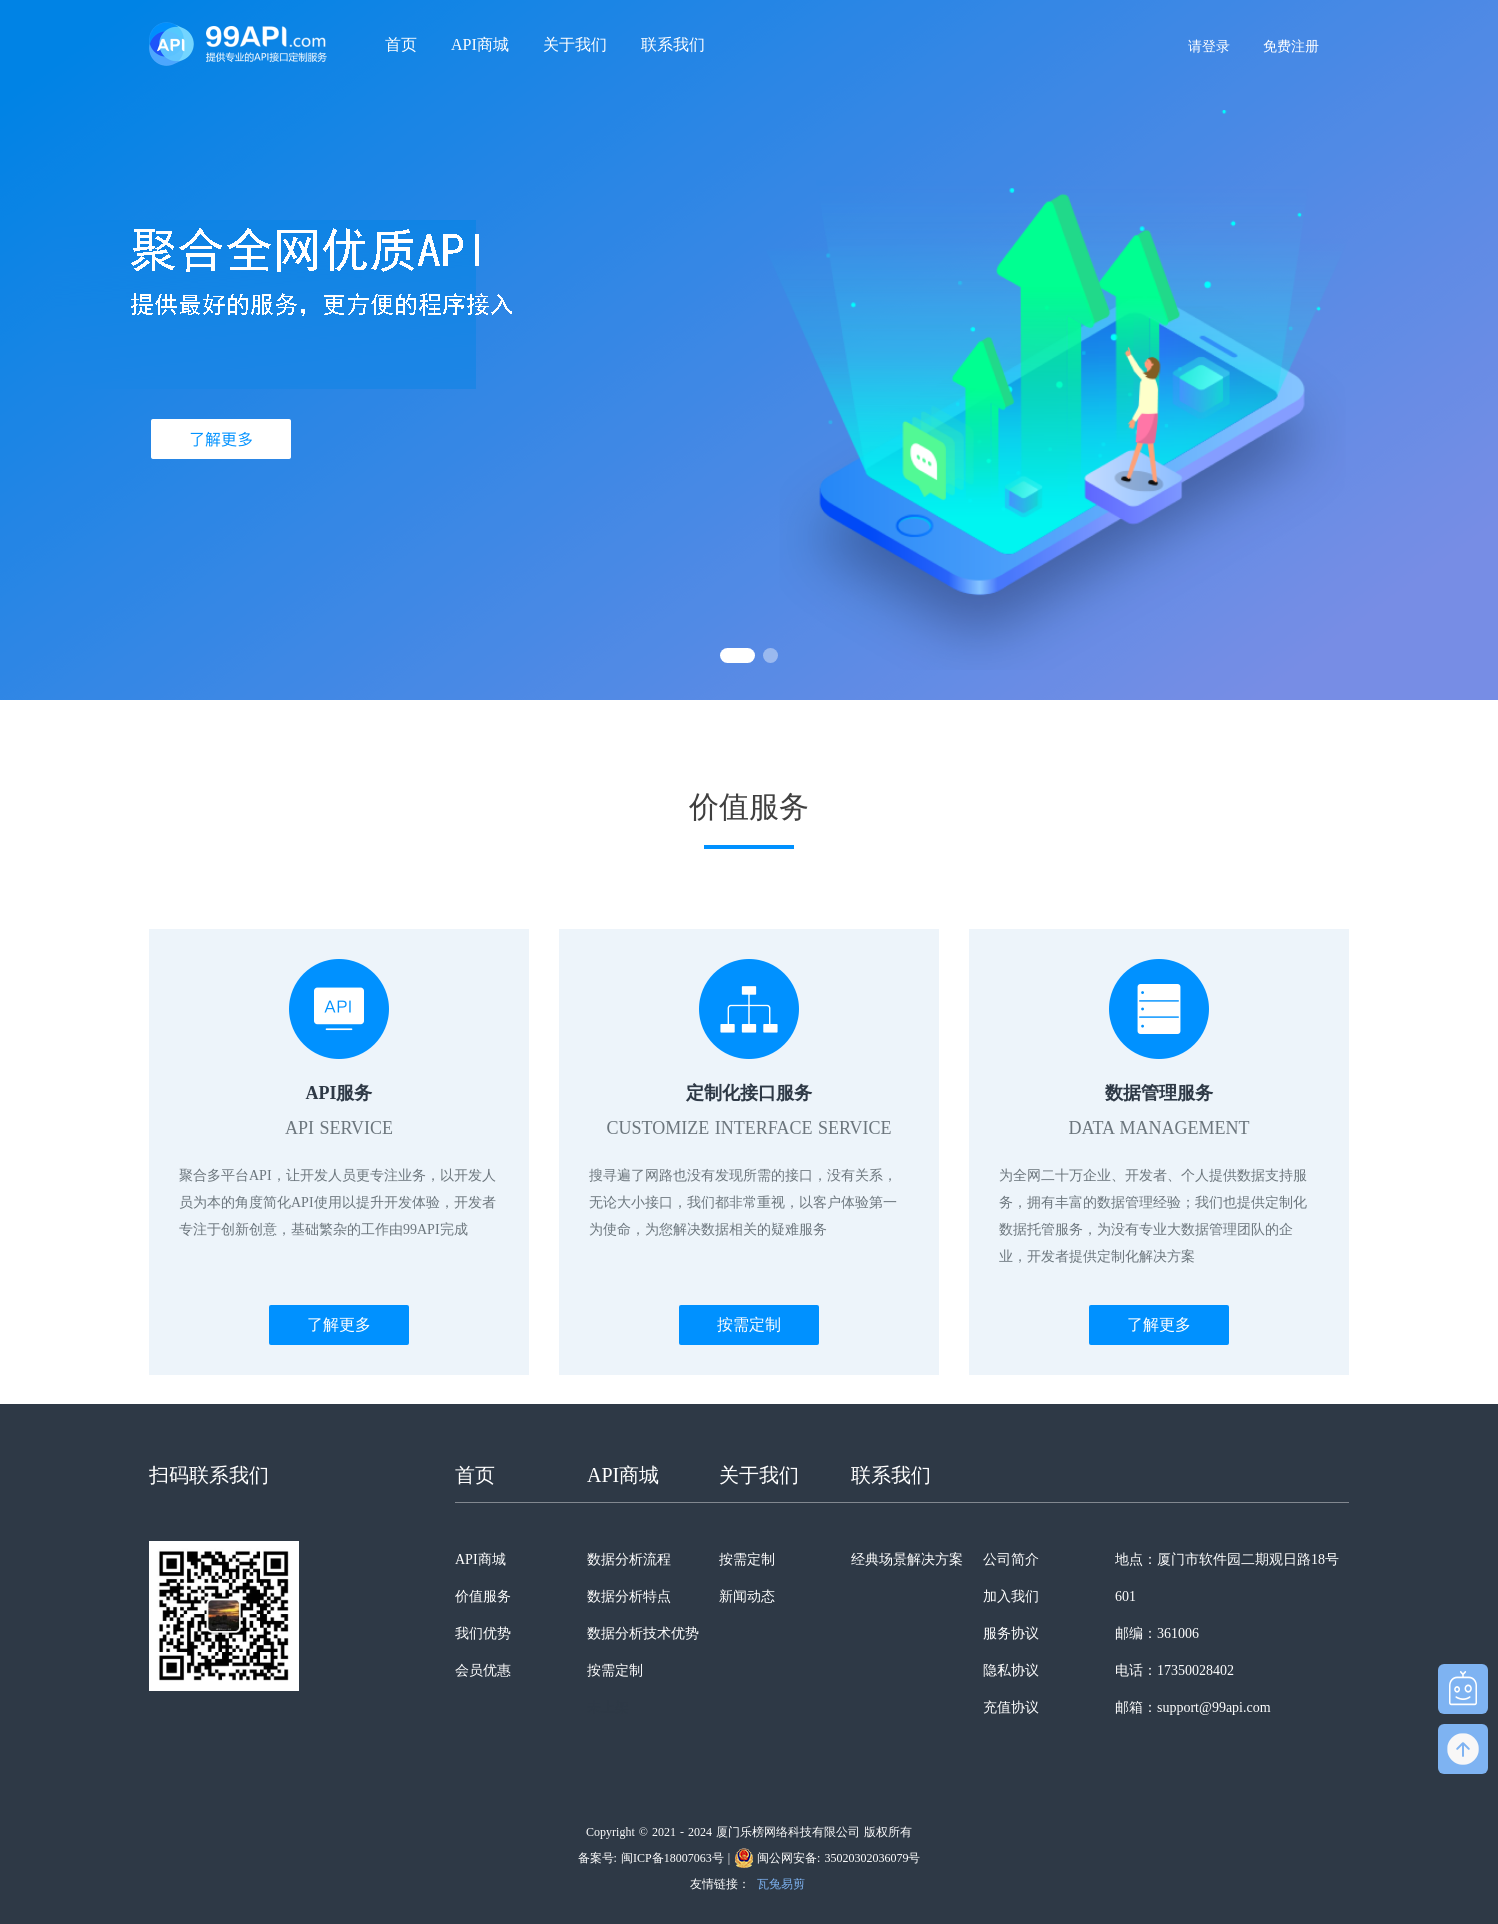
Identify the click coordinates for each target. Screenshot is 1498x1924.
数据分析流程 (629, 1559)
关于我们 (575, 44)
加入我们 (1011, 1596)
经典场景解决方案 (907, 1559)
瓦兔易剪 (781, 1884)
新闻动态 (747, 1596)
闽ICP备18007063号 (672, 1858)
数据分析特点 (629, 1596)
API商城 (480, 44)
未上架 (608, 1707)
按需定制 (749, 1324)
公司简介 (1011, 1559)
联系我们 (673, 44)
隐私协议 (1011, 1670)
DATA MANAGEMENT (1158, 1128)
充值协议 (1011, 1707)
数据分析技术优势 (643, 1633)
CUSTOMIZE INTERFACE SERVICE (749, 1128)
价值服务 (483, 1596)
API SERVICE (339, 1128)
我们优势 (483, 1633)
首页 (401, 44)
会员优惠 (483, 1670)
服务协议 (1011, 1633)
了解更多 (339, 1324)
